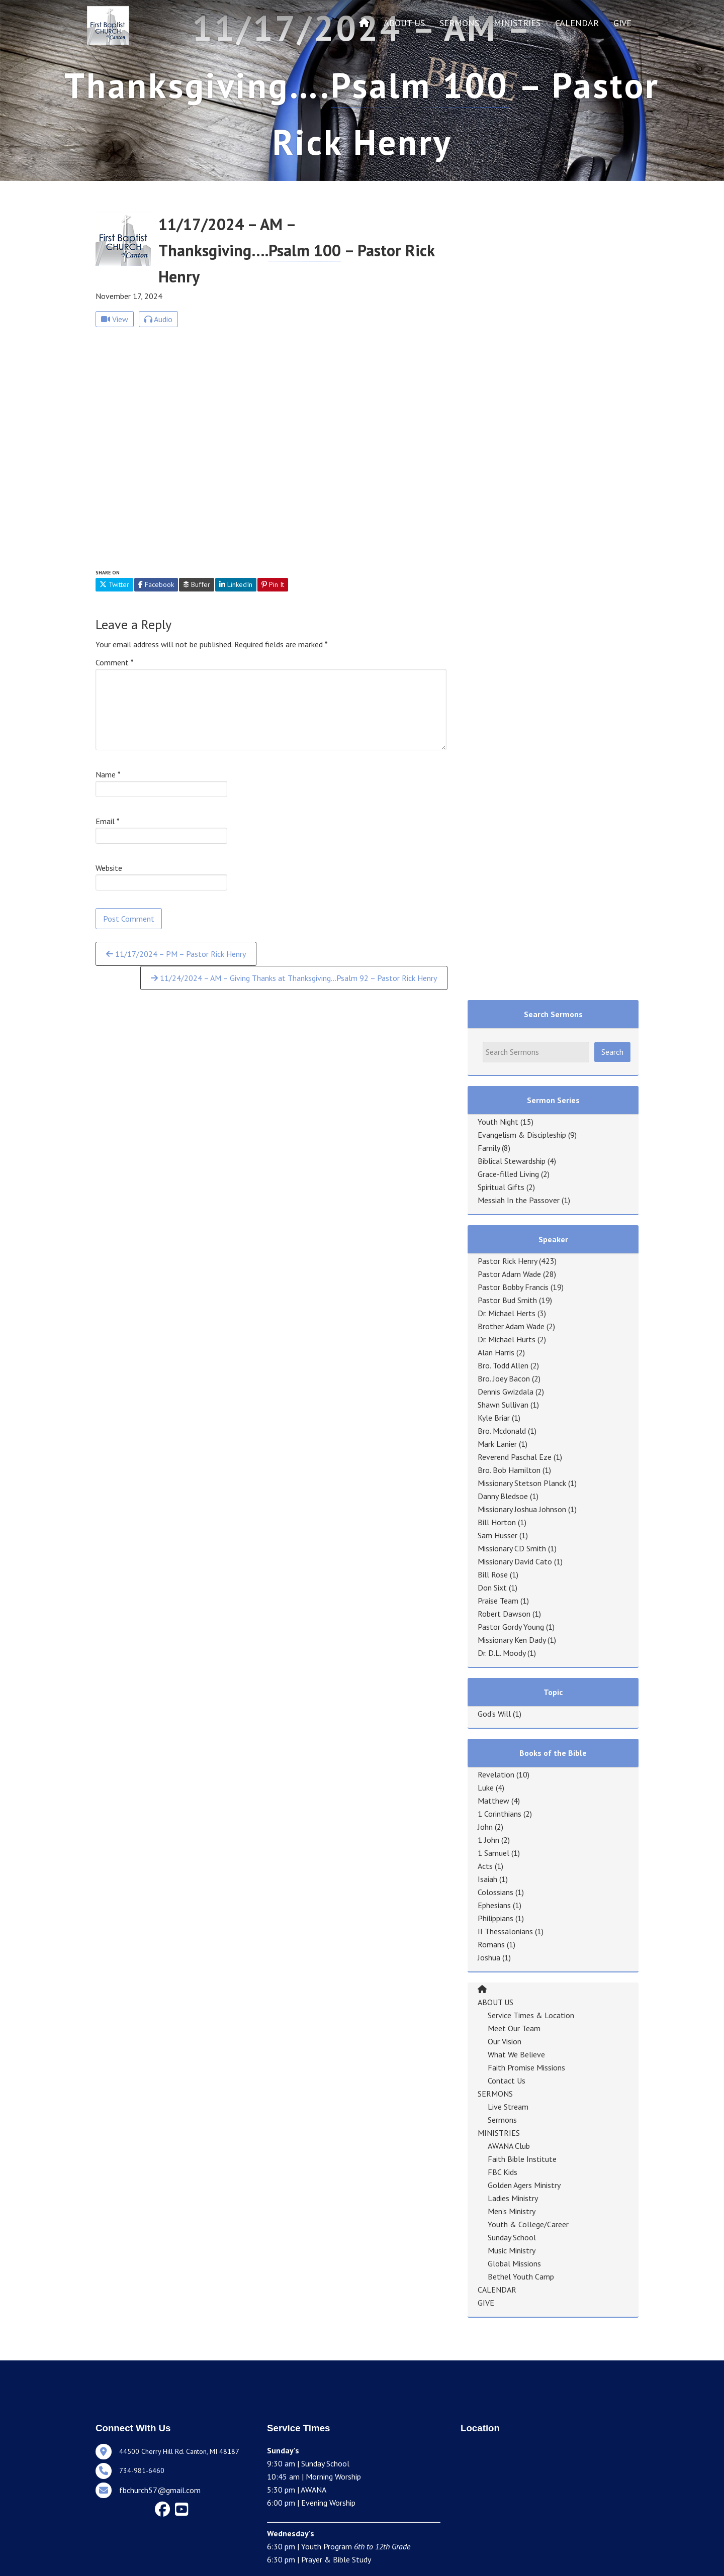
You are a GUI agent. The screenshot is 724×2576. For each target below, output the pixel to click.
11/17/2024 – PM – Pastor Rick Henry (176, 954)
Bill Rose (493, 1574)
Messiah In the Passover (519, 1200)
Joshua (489, 1957)
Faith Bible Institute (522, 2159)
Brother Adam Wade (511, 1326)
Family (489, 1148)
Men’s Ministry (511, 2211)
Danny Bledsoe (503, 1496)
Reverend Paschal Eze (515, 1457)
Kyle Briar (494, 1418)
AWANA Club (509, 2146)
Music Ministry (511, 2250)
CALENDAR (577, 23)
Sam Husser (497, 1535)
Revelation (496, 1774)
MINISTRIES (517, 23)
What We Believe (516, 2054)
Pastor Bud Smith (507, 1300)
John (485, 1827)
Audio (158, 319)
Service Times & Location (531, 2015)
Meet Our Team (514, 2028)
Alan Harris (496, 1352)
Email (108, 821)
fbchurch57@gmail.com (160, 2490)
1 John (488, 1840)
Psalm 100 (420, 85)
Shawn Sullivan (503, 1405)
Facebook (156, 584)
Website (109, 868)
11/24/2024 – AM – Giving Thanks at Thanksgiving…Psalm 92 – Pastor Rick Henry (294, 978)
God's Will (494, 1714)
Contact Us (506, 2080)
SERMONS (459, 23)
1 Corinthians (499, 1814)
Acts (485, 1866)
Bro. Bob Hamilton (509, 1470)
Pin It (272, 584)
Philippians (495, 1918)
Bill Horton (497, 1522)
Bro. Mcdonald (502, 1431)
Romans (491, 1944)
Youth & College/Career (528, 2224)
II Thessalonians (505, 1931)
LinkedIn (235, 584)
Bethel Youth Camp (521, 2276)
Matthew (493, 1801)
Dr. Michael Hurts (506, 1339)
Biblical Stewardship (512, 1161)
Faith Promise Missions (526, 2067)
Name (108, 774)
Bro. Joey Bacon (504, 1378)
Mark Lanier (497, 1444)
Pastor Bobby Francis (513, 1287)
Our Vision (504, 2041)
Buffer (196, 584)
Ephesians (494, 1905)
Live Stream (508, 2107)
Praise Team (498, 1601)
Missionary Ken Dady (512, 1640)
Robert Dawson (504, 1614)
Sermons (502, 2120)
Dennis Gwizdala (505, 1391)
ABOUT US (404, 23)
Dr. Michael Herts (506, 1313)
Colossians (495, 1892)
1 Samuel (493, 1853)
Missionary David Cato (515, 1561)
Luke (486, 1787)
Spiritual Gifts (501, 1187)
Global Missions (514, 2263)
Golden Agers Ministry (524, 2185)
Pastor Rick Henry (507, 1261)
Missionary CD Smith (512, 1548)
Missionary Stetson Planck (522, 1483)
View (114, 319)
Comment (115, 662)
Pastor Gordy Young (511, 1627)
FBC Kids (502, 2172)
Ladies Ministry (513, 2198)
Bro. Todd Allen (503, 1365)
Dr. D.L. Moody (501, 1653)
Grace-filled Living (508, 1174)
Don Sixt (492, 1587)
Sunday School (512, 2237)
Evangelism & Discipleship (522, 1135)
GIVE (622, 23)
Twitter (114, 584)
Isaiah (487, 1879)
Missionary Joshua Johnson (522, 1509)
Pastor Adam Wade (509, 1274)
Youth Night (498, 1122)
